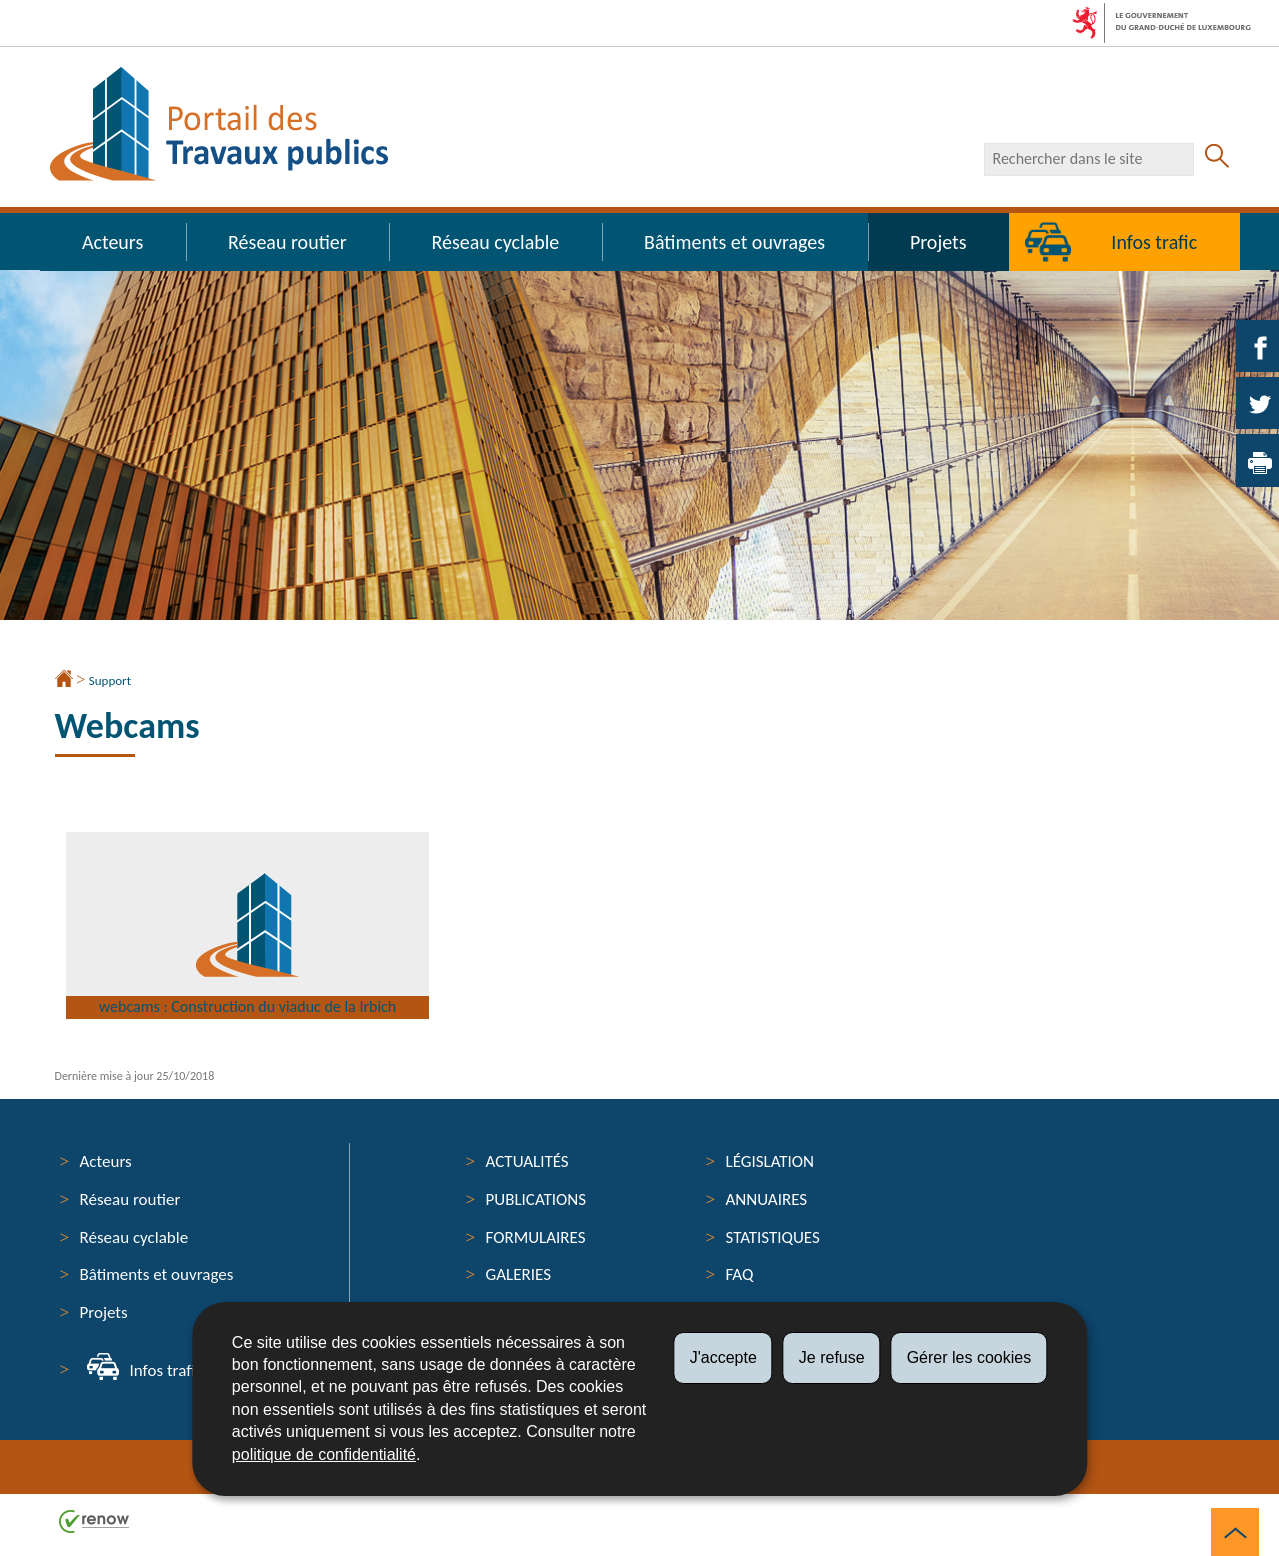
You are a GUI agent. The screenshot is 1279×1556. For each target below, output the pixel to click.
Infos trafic (1154, 242)
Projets (938, 242)
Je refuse (832, 1357)
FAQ (740, 1274)
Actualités (527, 1161)
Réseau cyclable (496, 242)
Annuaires (767, 1199)
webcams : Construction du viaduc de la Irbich (250, 978)
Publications (536, 1199)
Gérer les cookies (969, 1357)
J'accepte (723, 1357)
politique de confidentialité (324, 1454)
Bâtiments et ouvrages (734, 242)
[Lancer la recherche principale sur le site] (1217, 159)
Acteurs (112, 242)
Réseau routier (287, 242)
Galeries (518, 1274)
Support (110, 680)
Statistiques (773, 1237)
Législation (770, 1161)
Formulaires (536, 1237)
